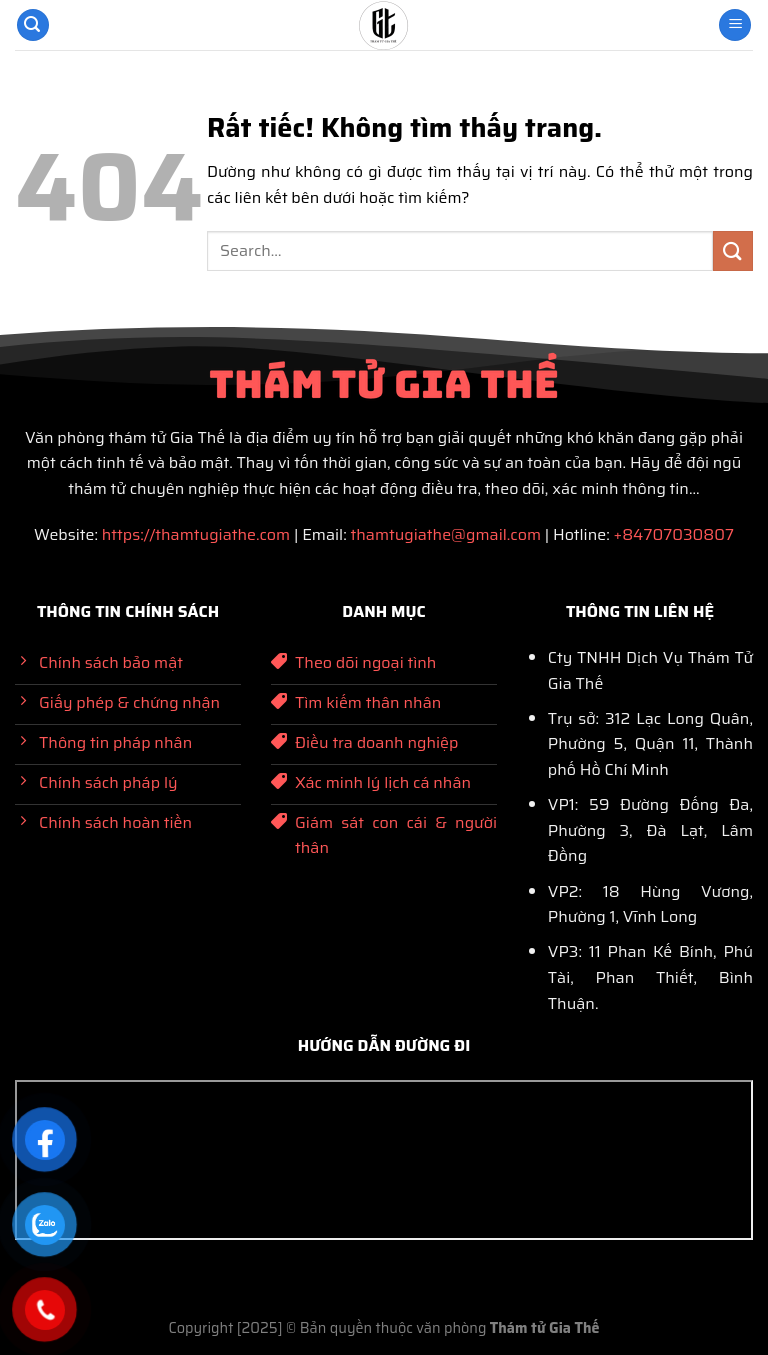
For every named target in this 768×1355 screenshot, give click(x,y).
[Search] (33, 25)
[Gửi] (733, 250)
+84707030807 (674, 534)
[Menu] (735, 25)
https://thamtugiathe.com (196, 534)
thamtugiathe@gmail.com (445, 534)
